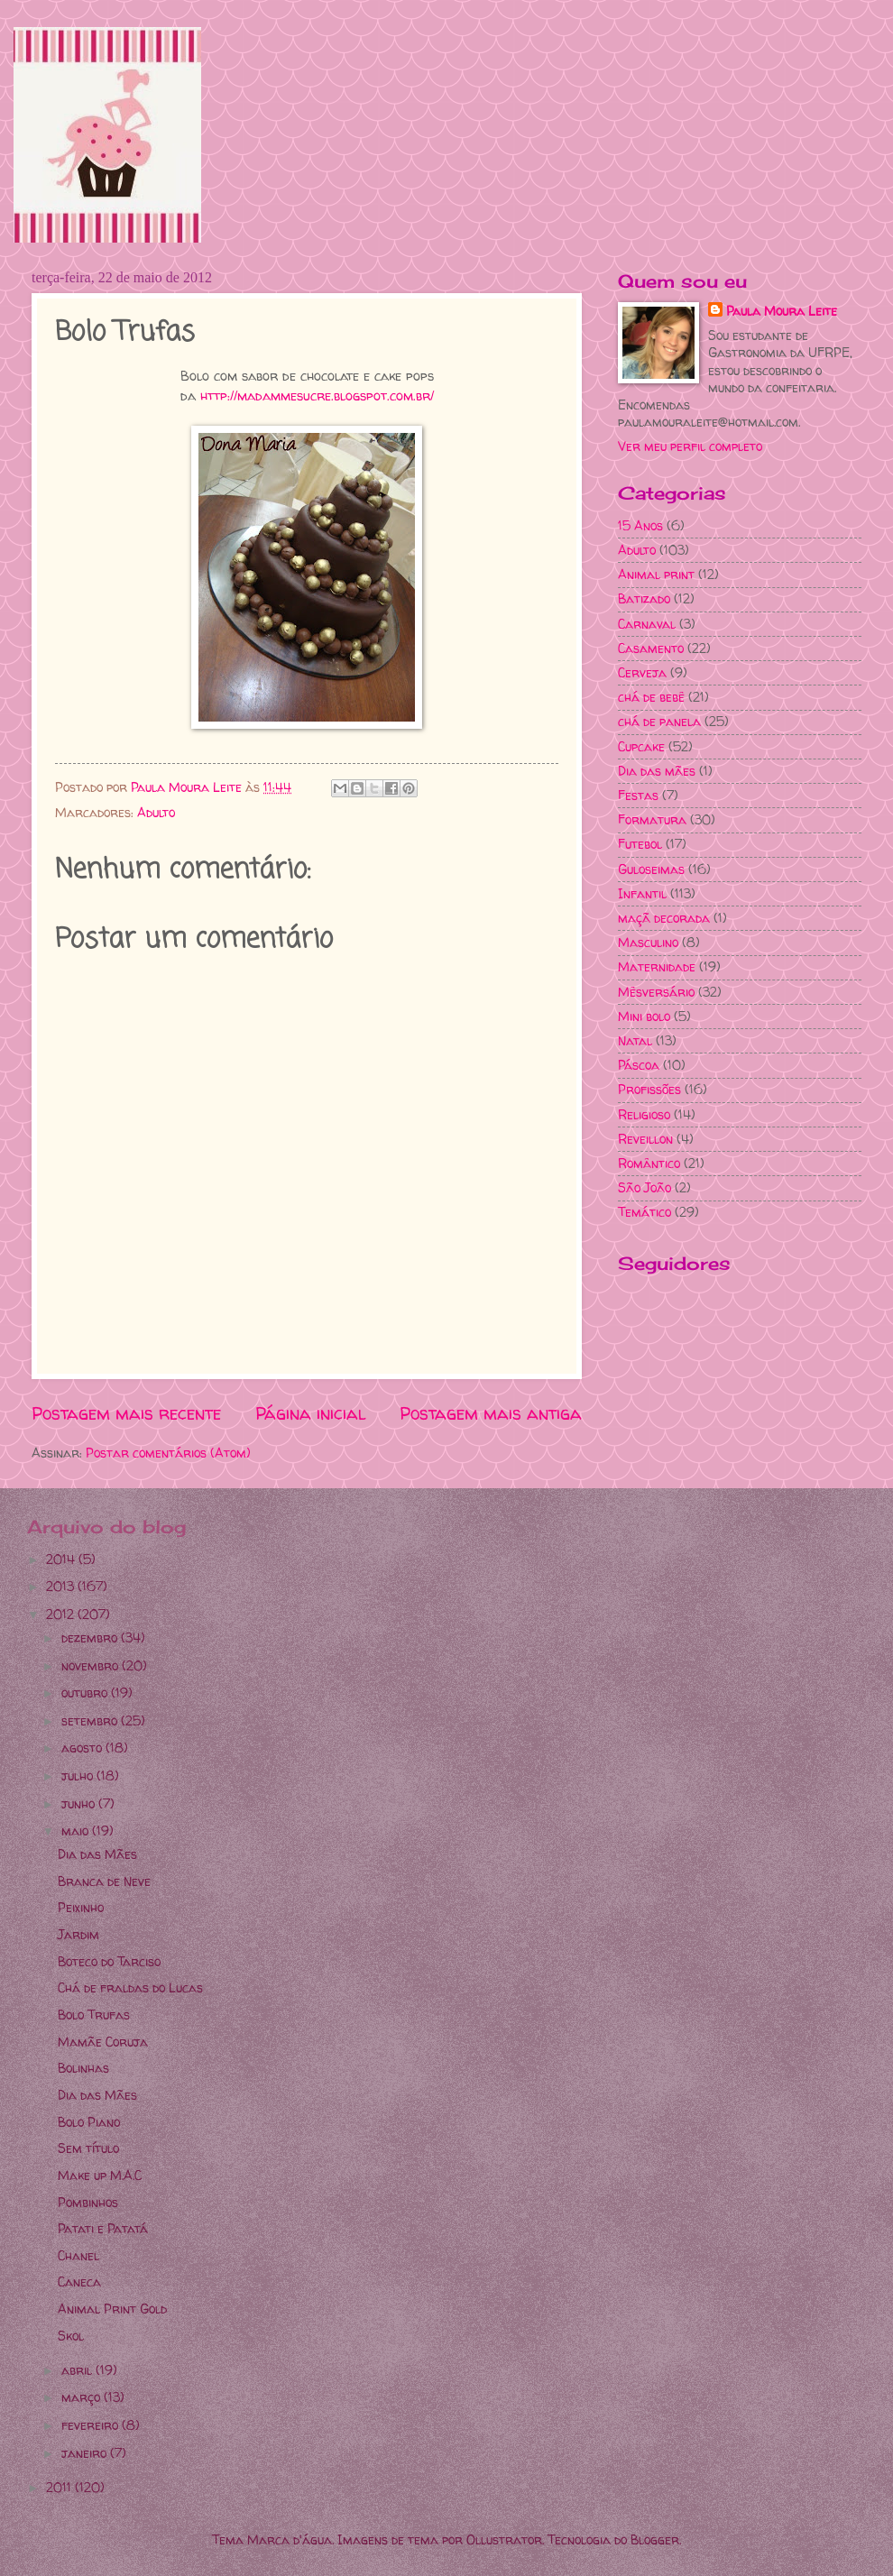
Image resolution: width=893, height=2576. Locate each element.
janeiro (85, 2452)
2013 (62, 1586)
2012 (62, 1614)
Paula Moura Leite (781, 310)
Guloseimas (651, 869)
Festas (638, 795)
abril (78, 2369)
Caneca (79, 2281)
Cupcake (641, 746)
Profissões (649, 1089)
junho (79, 1803)
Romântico (649, 1163)
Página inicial (310, 1413)
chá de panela (659, 721)
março (82, 2397)
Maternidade (656, 966)
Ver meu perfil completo (690, 446)
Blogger (655, 2539)
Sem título (88, 2148)
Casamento (651, 648)
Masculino (648, 942)
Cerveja (642, 672)
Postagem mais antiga (491, 1413)
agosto (83, 1747)
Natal (635, 1040)
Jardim (78, 1934)
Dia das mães (656, 770)
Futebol (640, 843)
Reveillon (645, 1138)
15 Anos (640, 525)
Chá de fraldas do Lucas (130, 1987)
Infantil (642, 893)
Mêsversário (656, 991)
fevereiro (91, 2424)
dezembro (91, 1637)
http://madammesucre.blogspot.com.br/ (317, 396)
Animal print (656, 574)
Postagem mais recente (126, 1413)
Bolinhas (83, 2067)
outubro (86, 1692)
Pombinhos (88, 2202)
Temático (644, 1211)
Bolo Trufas (94, 2014)
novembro (91, 1665)
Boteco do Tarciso (109, 1961)
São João (644, 1187)
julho (79, 1775)
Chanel (78, 2255)
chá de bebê (651, 696)
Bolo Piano (89, 2121)
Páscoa (638, 1064)
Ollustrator (504, 2539)
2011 (60, 2487)
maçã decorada (664, 917)
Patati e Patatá (103, 2228)
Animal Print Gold (112, 2308)
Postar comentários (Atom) (168, 1452)
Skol (71, 2335)
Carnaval (647, 623)
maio (76, 1830)
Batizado (644, 598)
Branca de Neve (104, 1881)
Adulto (156, 812)
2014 (62, 1559)
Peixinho (81, 1907)
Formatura (652, 819)
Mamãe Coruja (103, 2041)
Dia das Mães (97, 1854)
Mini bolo (644, 1016)
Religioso (644, 1114)
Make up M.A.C (100, 2175)
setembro (91, 1720)
